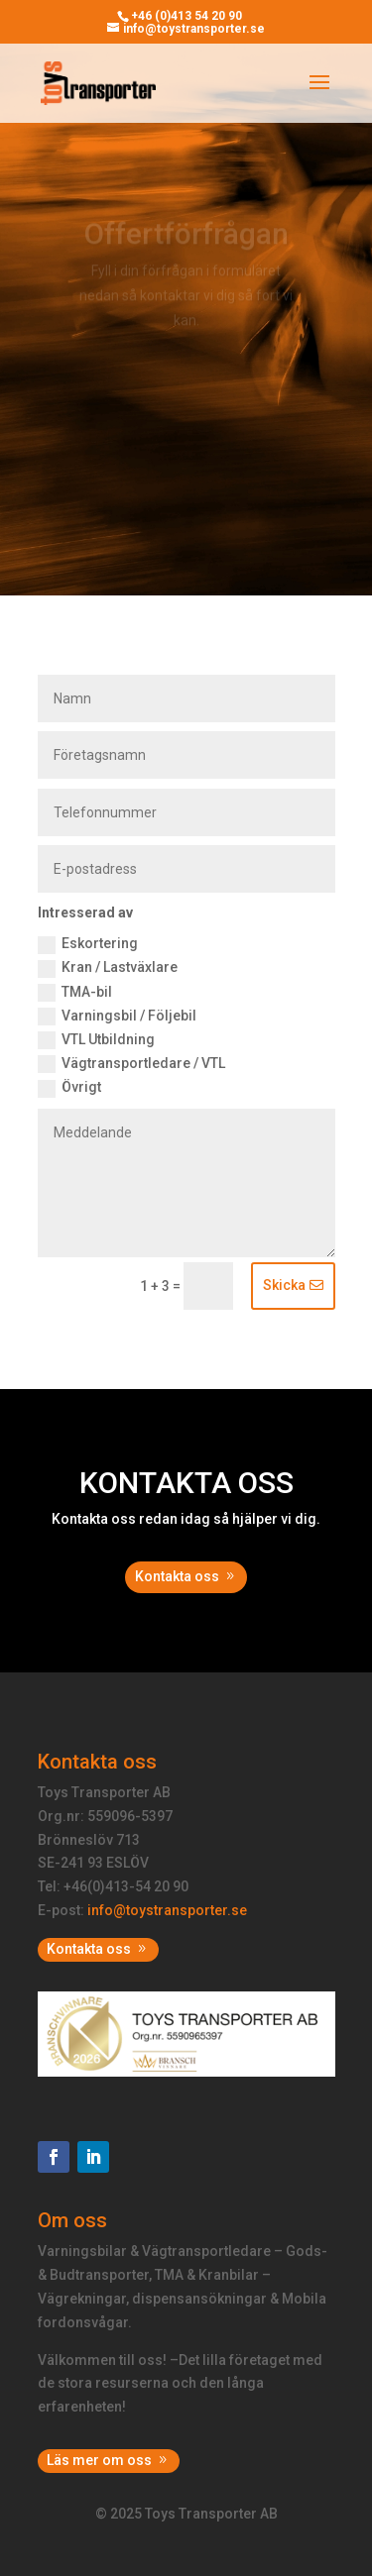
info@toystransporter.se (167, 1910)
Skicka (284, 1285)
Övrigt (69, 1088)
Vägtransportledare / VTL (131, 1064)
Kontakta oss (177, 1576)
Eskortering (88, 944)
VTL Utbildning (96, 1040)
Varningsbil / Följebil (117, 1016)
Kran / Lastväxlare (108, 968)
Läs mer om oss (99, 2460)
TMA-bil (75, 993)
